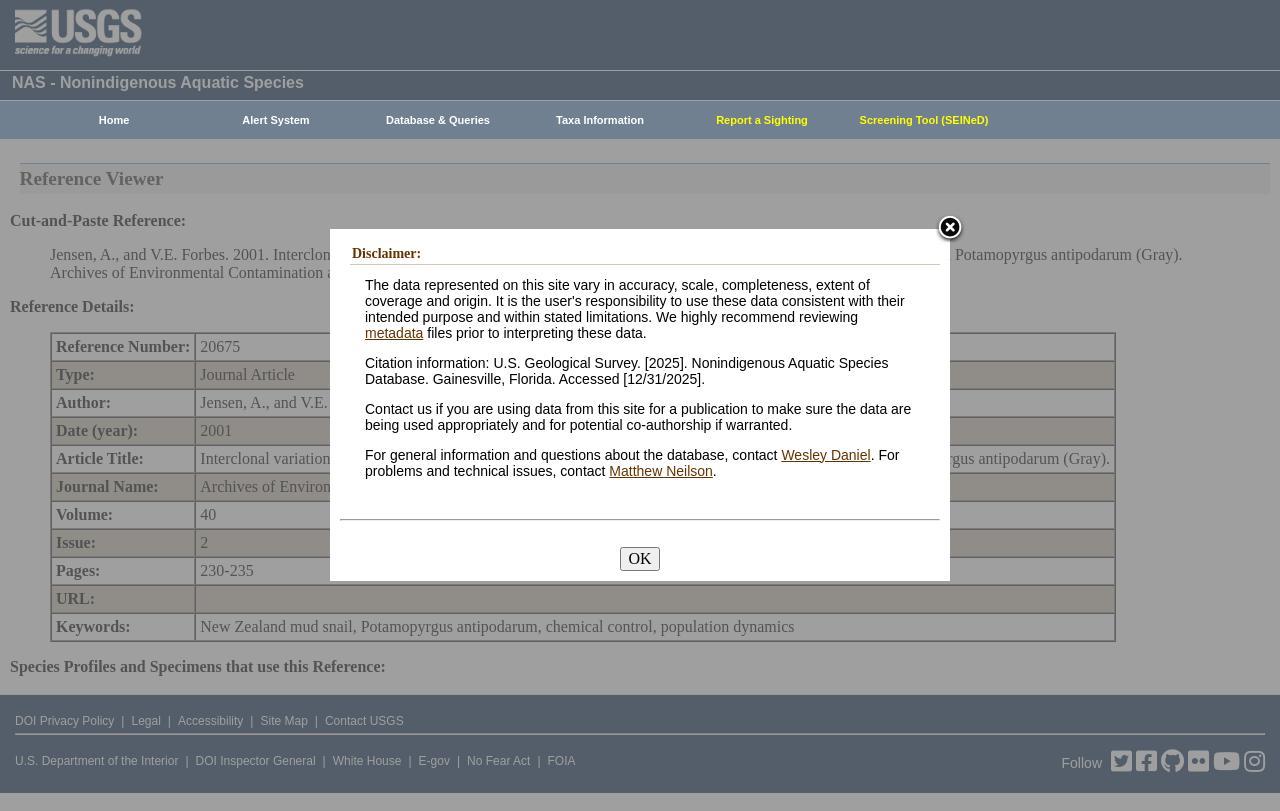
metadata (394, 333)
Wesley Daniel (825, 455)
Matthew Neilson (661, 471)
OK (639, 558)
